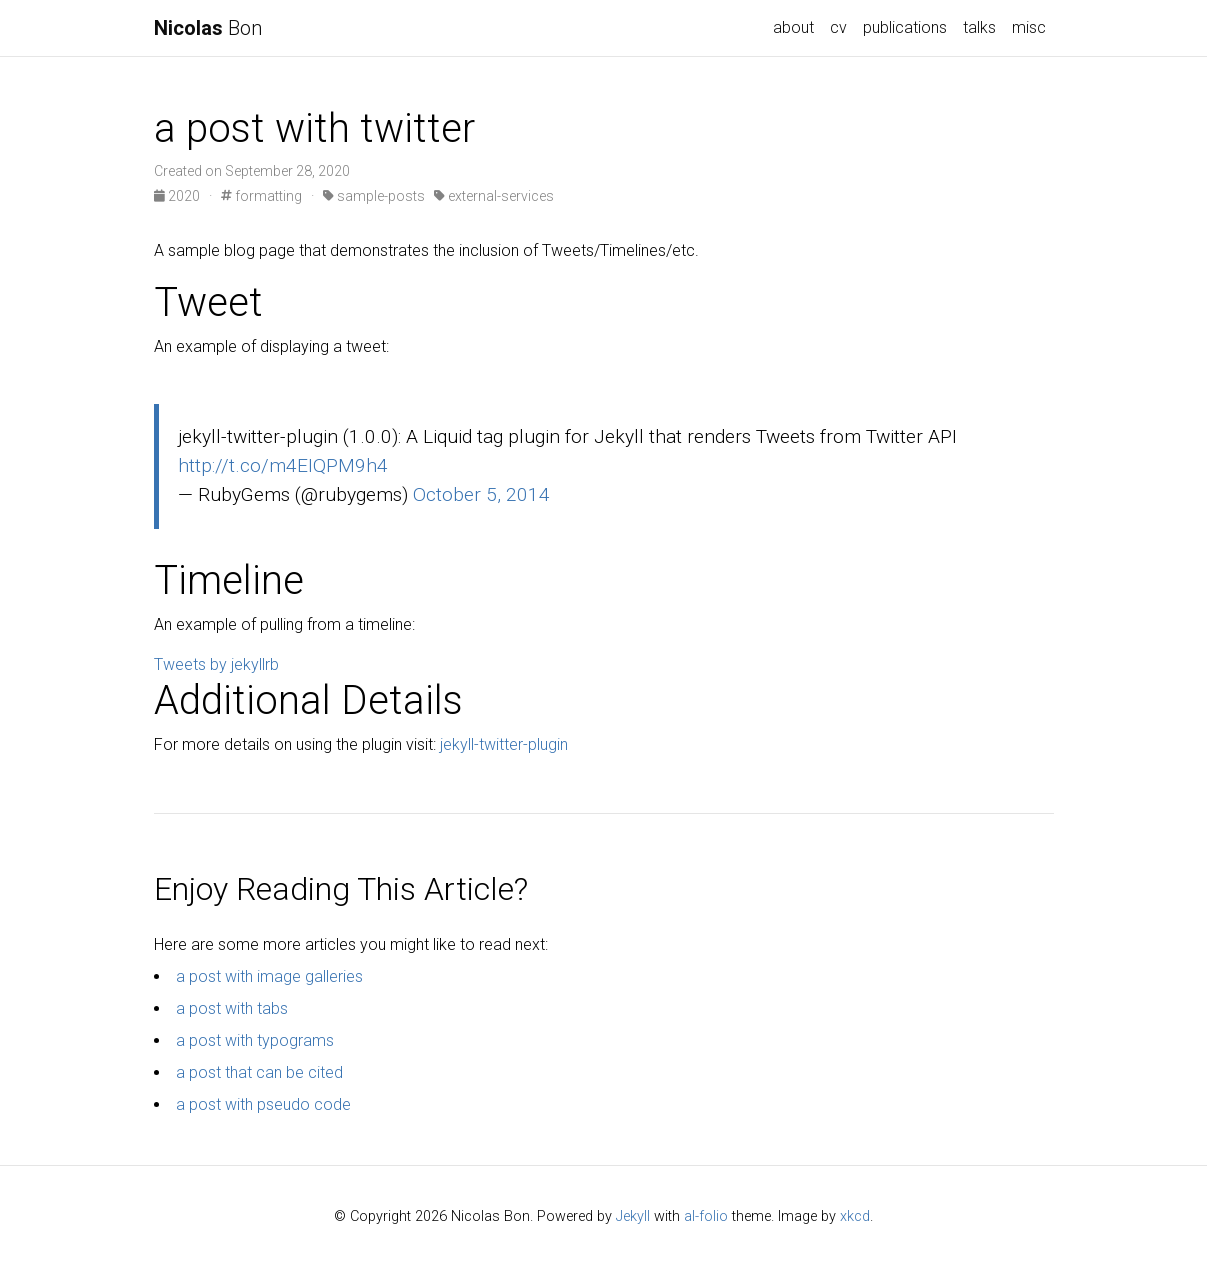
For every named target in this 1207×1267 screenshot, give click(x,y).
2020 (178, 196)
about (793, 27)
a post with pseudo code (263, 1104)
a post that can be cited (259, 1072)
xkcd (855, 1216)
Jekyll (633, 1216)
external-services (494, 196)
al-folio (706, 1216)
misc (1029, 27)
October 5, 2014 (481, 494)
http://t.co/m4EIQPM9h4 (283, 465)
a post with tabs (232, 1008)
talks (979, 27)
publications (905, 27)
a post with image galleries (269, 976)
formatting (261, 196)
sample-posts (374, 196)
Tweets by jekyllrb (216, 664)
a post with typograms (255, 1040)
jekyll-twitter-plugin (504, 744)
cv (838, 27)
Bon (208, 28)
